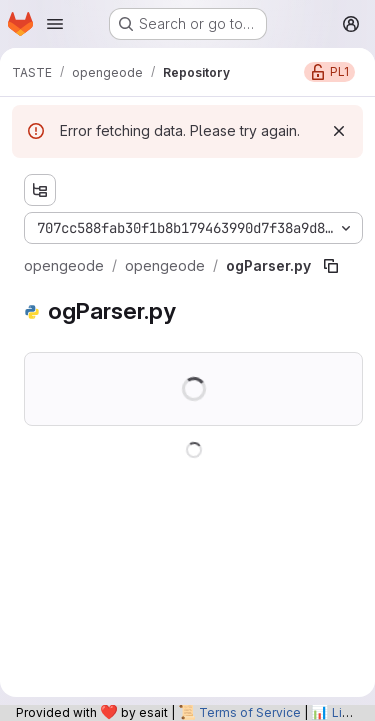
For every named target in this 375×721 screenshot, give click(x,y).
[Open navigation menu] (55, 24)
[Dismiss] (339, 131)
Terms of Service (250, 712)
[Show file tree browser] (40, 190)
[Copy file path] (331, 266)
